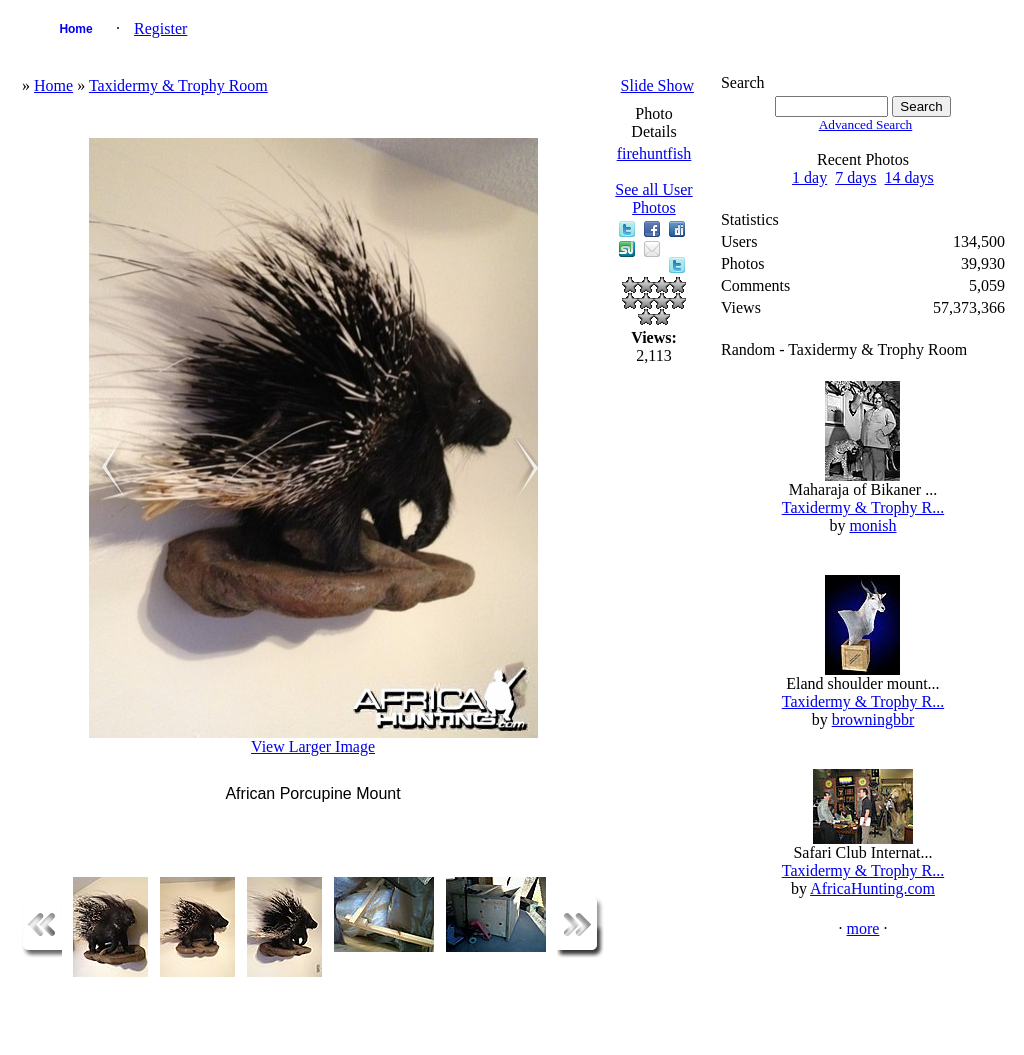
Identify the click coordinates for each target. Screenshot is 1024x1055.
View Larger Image (313, 746)
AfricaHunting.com (872, 888)
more (863, 928)
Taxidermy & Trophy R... (863, 507)
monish (872, 525)
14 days (909, 177)
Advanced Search (866, 124)
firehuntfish (654, 153)
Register (160, 28)
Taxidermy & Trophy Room (178, 85)
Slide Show (657, 85)
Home (75, 29)
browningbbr (873, 719)
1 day (809, 177)
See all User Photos (653, 198)
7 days (855, 177)
